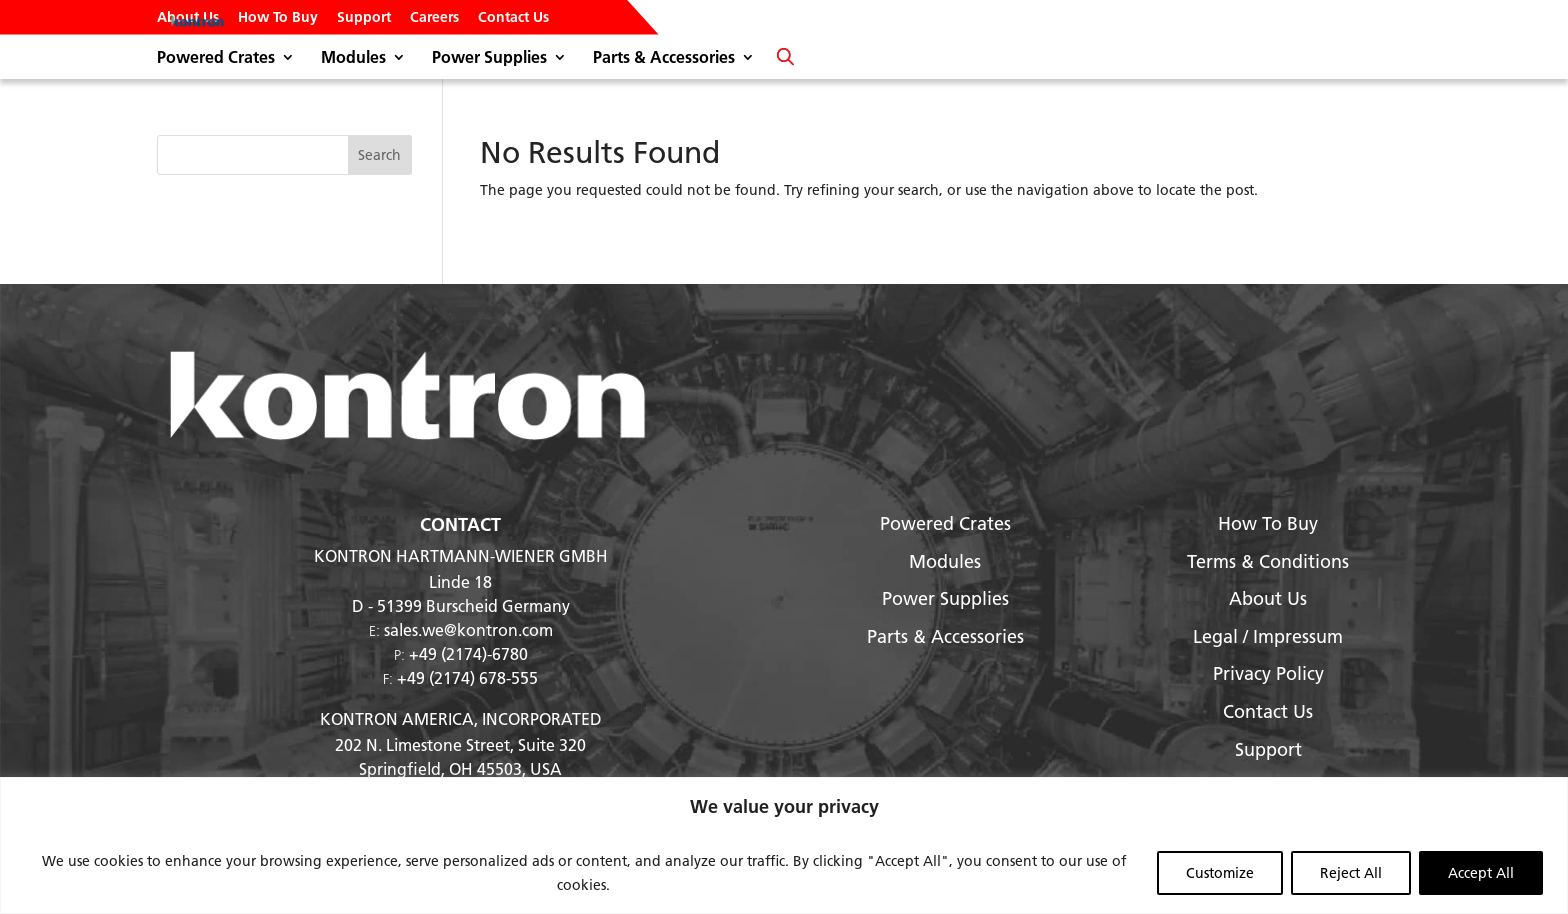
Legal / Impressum (1268, 636)
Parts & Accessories (664, 58)
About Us (188, 18)
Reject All (1351, 873)
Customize (1220, 873)
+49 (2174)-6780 (468, 653)
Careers (434, 18)
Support (364, 18)
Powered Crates (216, 58)
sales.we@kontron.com (468, 629)
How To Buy (278, 18)
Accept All (1481, 873)
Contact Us (513, 18)
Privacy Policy (1268, 673)
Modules (353, 58)
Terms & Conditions (1268, 561)
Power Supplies (489, 58)
